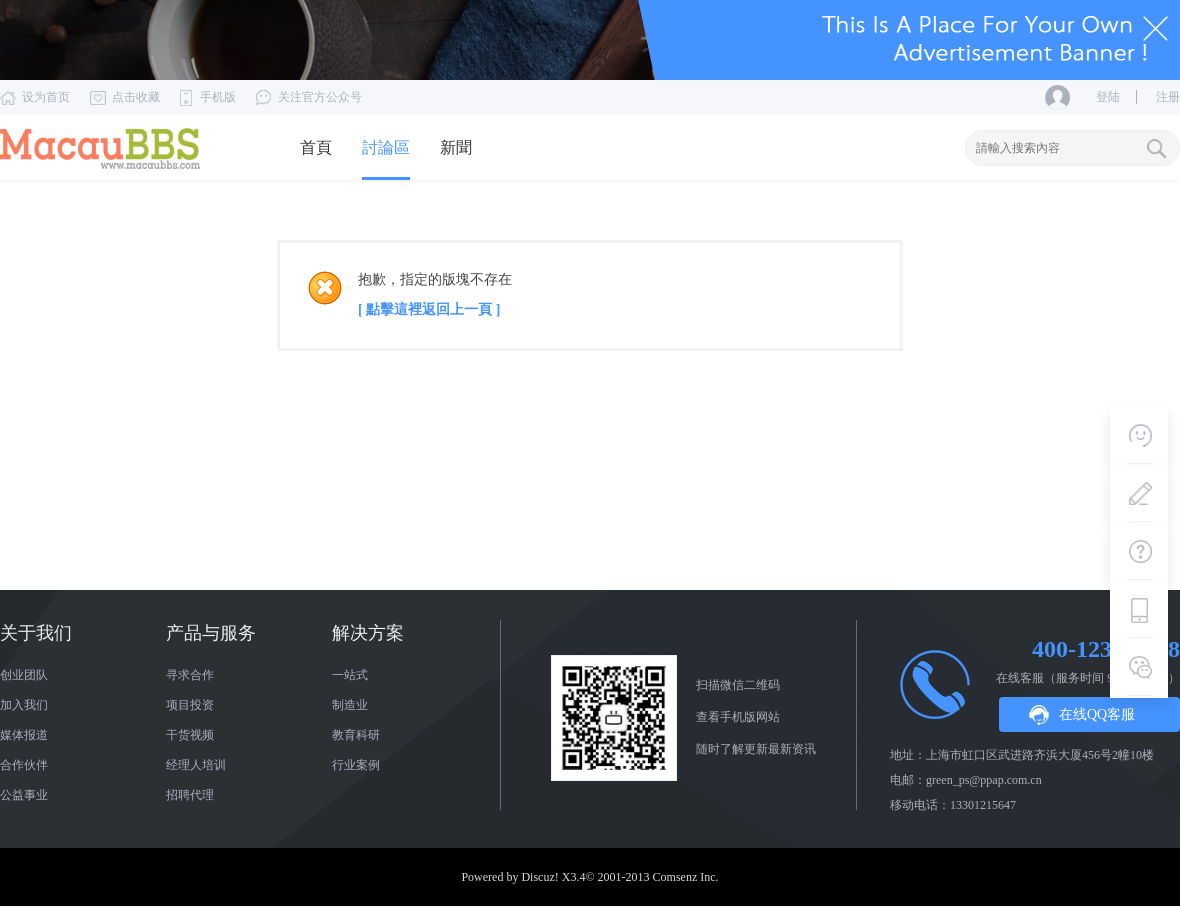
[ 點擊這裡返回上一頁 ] (429, 309)
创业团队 (24, 675)
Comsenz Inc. (686, 877)
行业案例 (356, 765)
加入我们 (24, 705)
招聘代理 (190, 795)
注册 (1168, 97)
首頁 (316, 147)
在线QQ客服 (1097, 714)
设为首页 (46, 97)
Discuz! (539, 877)
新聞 (456, 147)
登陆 (1108, 97)
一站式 (350, 675)
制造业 (350, 705)
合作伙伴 (24, 765)
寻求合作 (190, 675)
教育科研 (356, 735)
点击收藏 (136, 97)
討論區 (386, 147)
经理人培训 (196, 765)
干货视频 (190, 735)
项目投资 (190, 705)
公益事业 (24, 795)
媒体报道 (24, 735)
